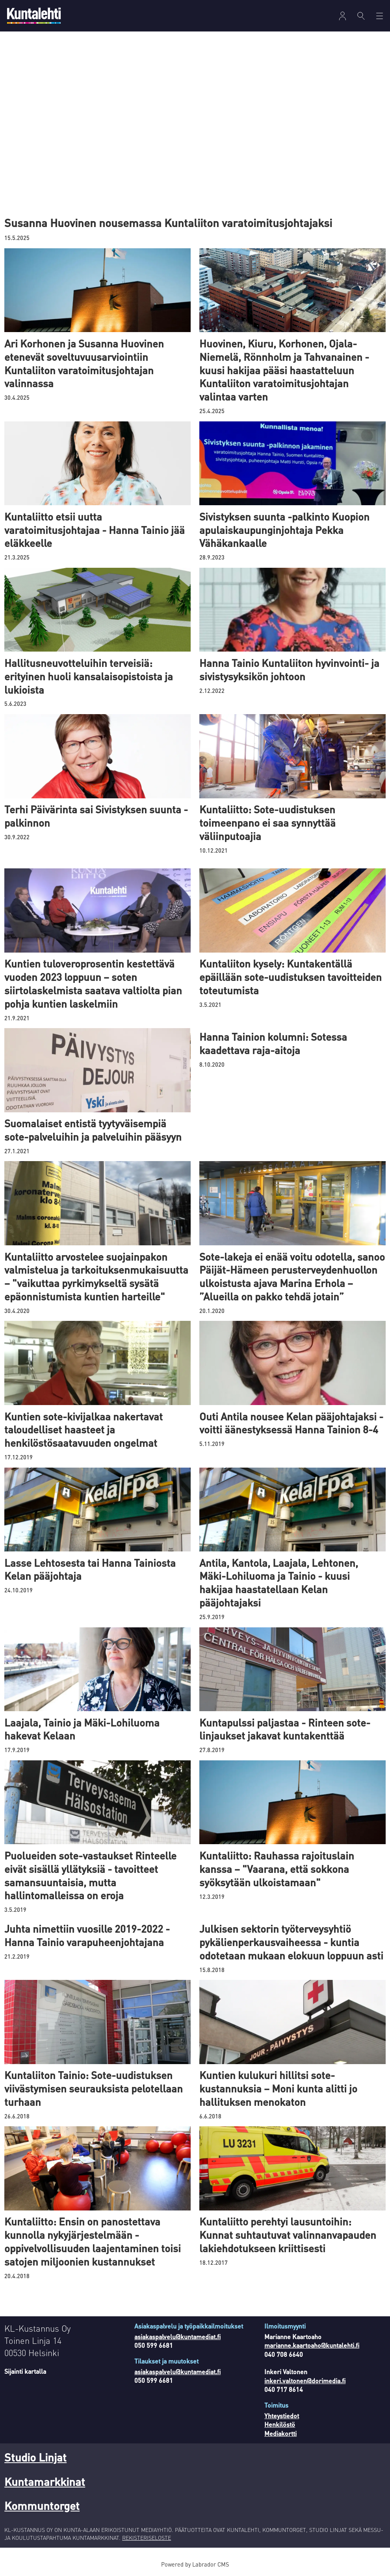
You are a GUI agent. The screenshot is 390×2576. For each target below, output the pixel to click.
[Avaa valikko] (342, 16)
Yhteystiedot (281, 2416)
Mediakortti (280, 2433)
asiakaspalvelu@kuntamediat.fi (177, 2336)
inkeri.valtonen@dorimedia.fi (304, 2381)
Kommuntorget (42, 2505)
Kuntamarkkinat (44, 2481)
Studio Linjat (35, 2457)
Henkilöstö (279, 2424)
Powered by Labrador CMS (195, 2564)
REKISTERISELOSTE (146, 2537)
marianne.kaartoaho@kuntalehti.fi (311, 2345)
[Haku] (361, 16)
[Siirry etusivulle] (33, 15)
